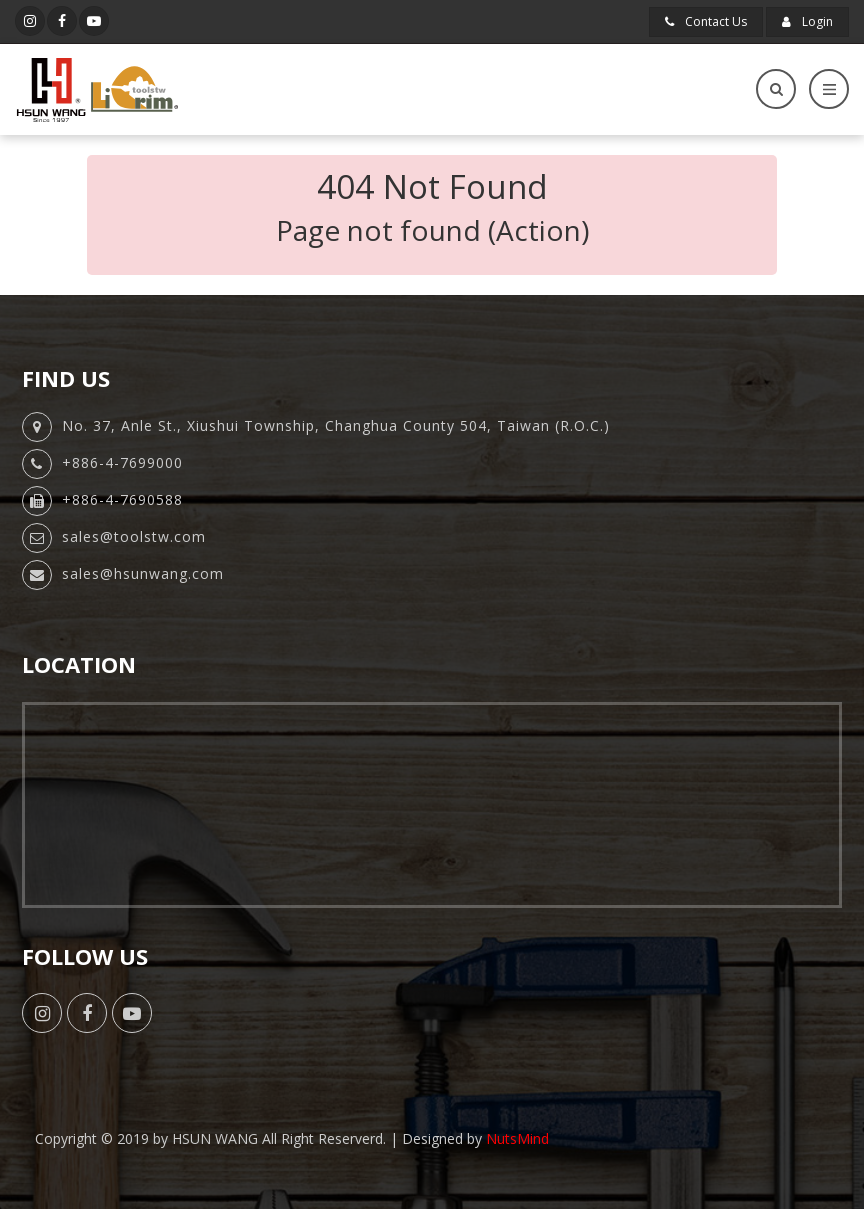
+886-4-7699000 (122, 462)
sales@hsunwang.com (143, 573)
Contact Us (706, 21)
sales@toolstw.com (134, 536)
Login (807, 21)
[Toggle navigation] (829, 89)
